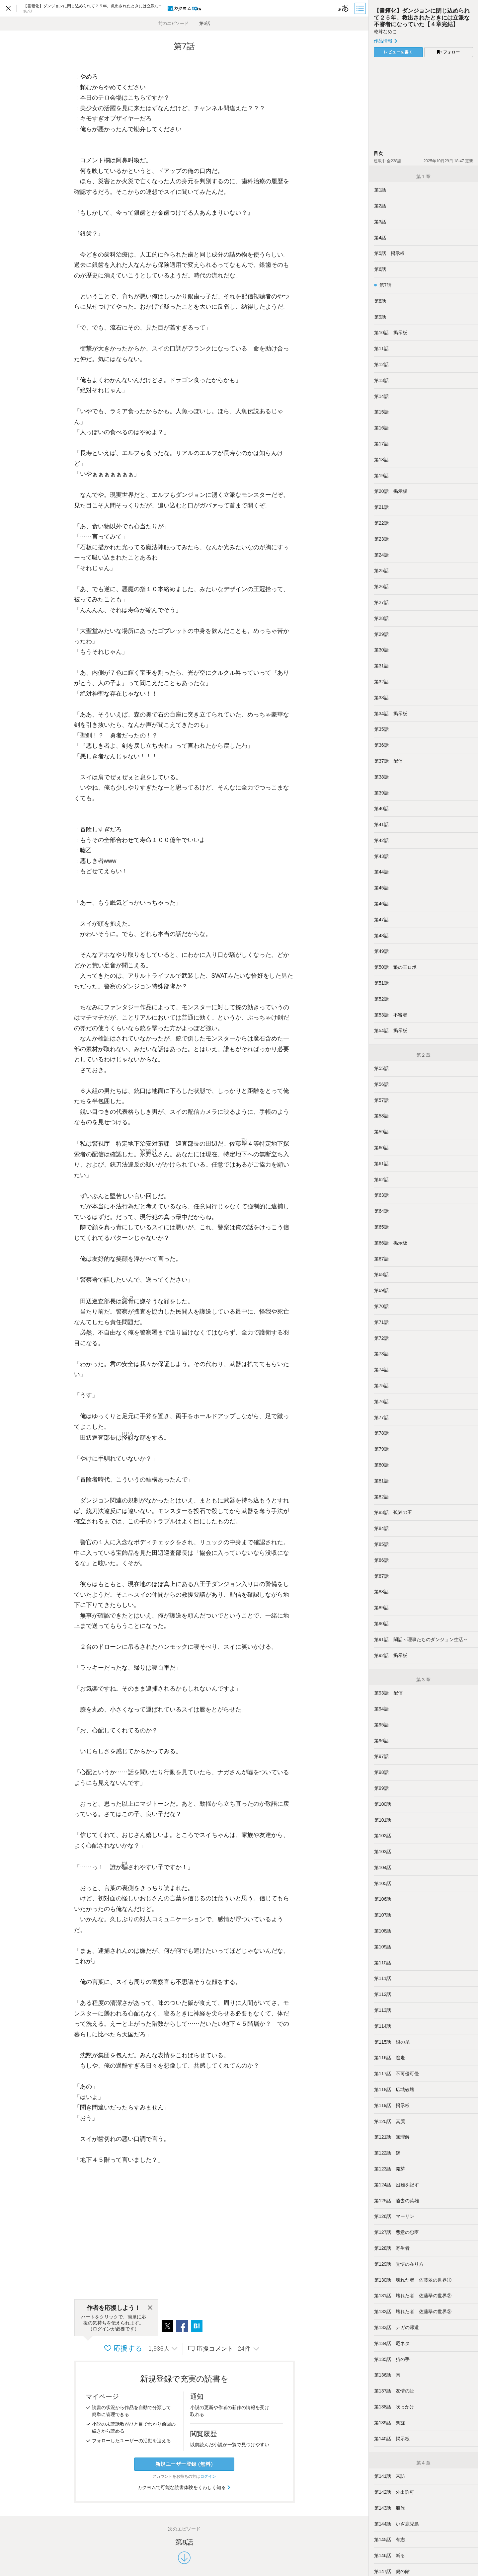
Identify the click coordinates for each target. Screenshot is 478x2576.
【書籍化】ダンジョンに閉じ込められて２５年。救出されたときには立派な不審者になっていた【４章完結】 (422, 17)
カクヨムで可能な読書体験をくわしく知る (184, 2487)
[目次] (361, 8)
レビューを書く (398, 52)
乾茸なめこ (385, 31)
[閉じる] (150, 2308)
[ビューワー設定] (343, 8)
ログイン (208, 2476)
